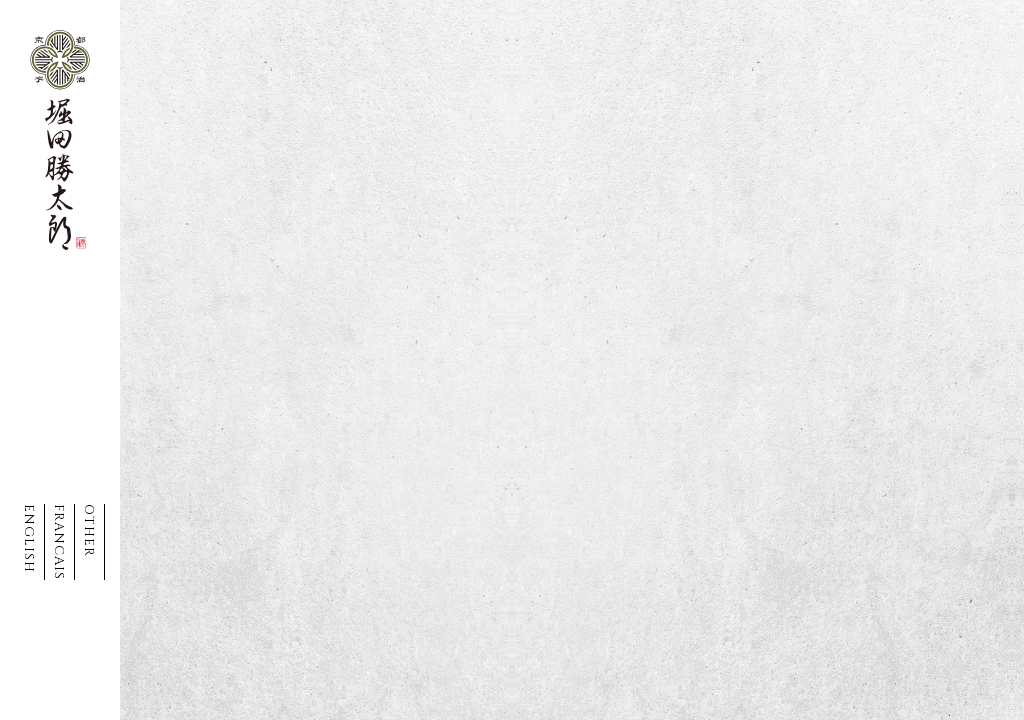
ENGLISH (29, 538)
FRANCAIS (59, 542)
